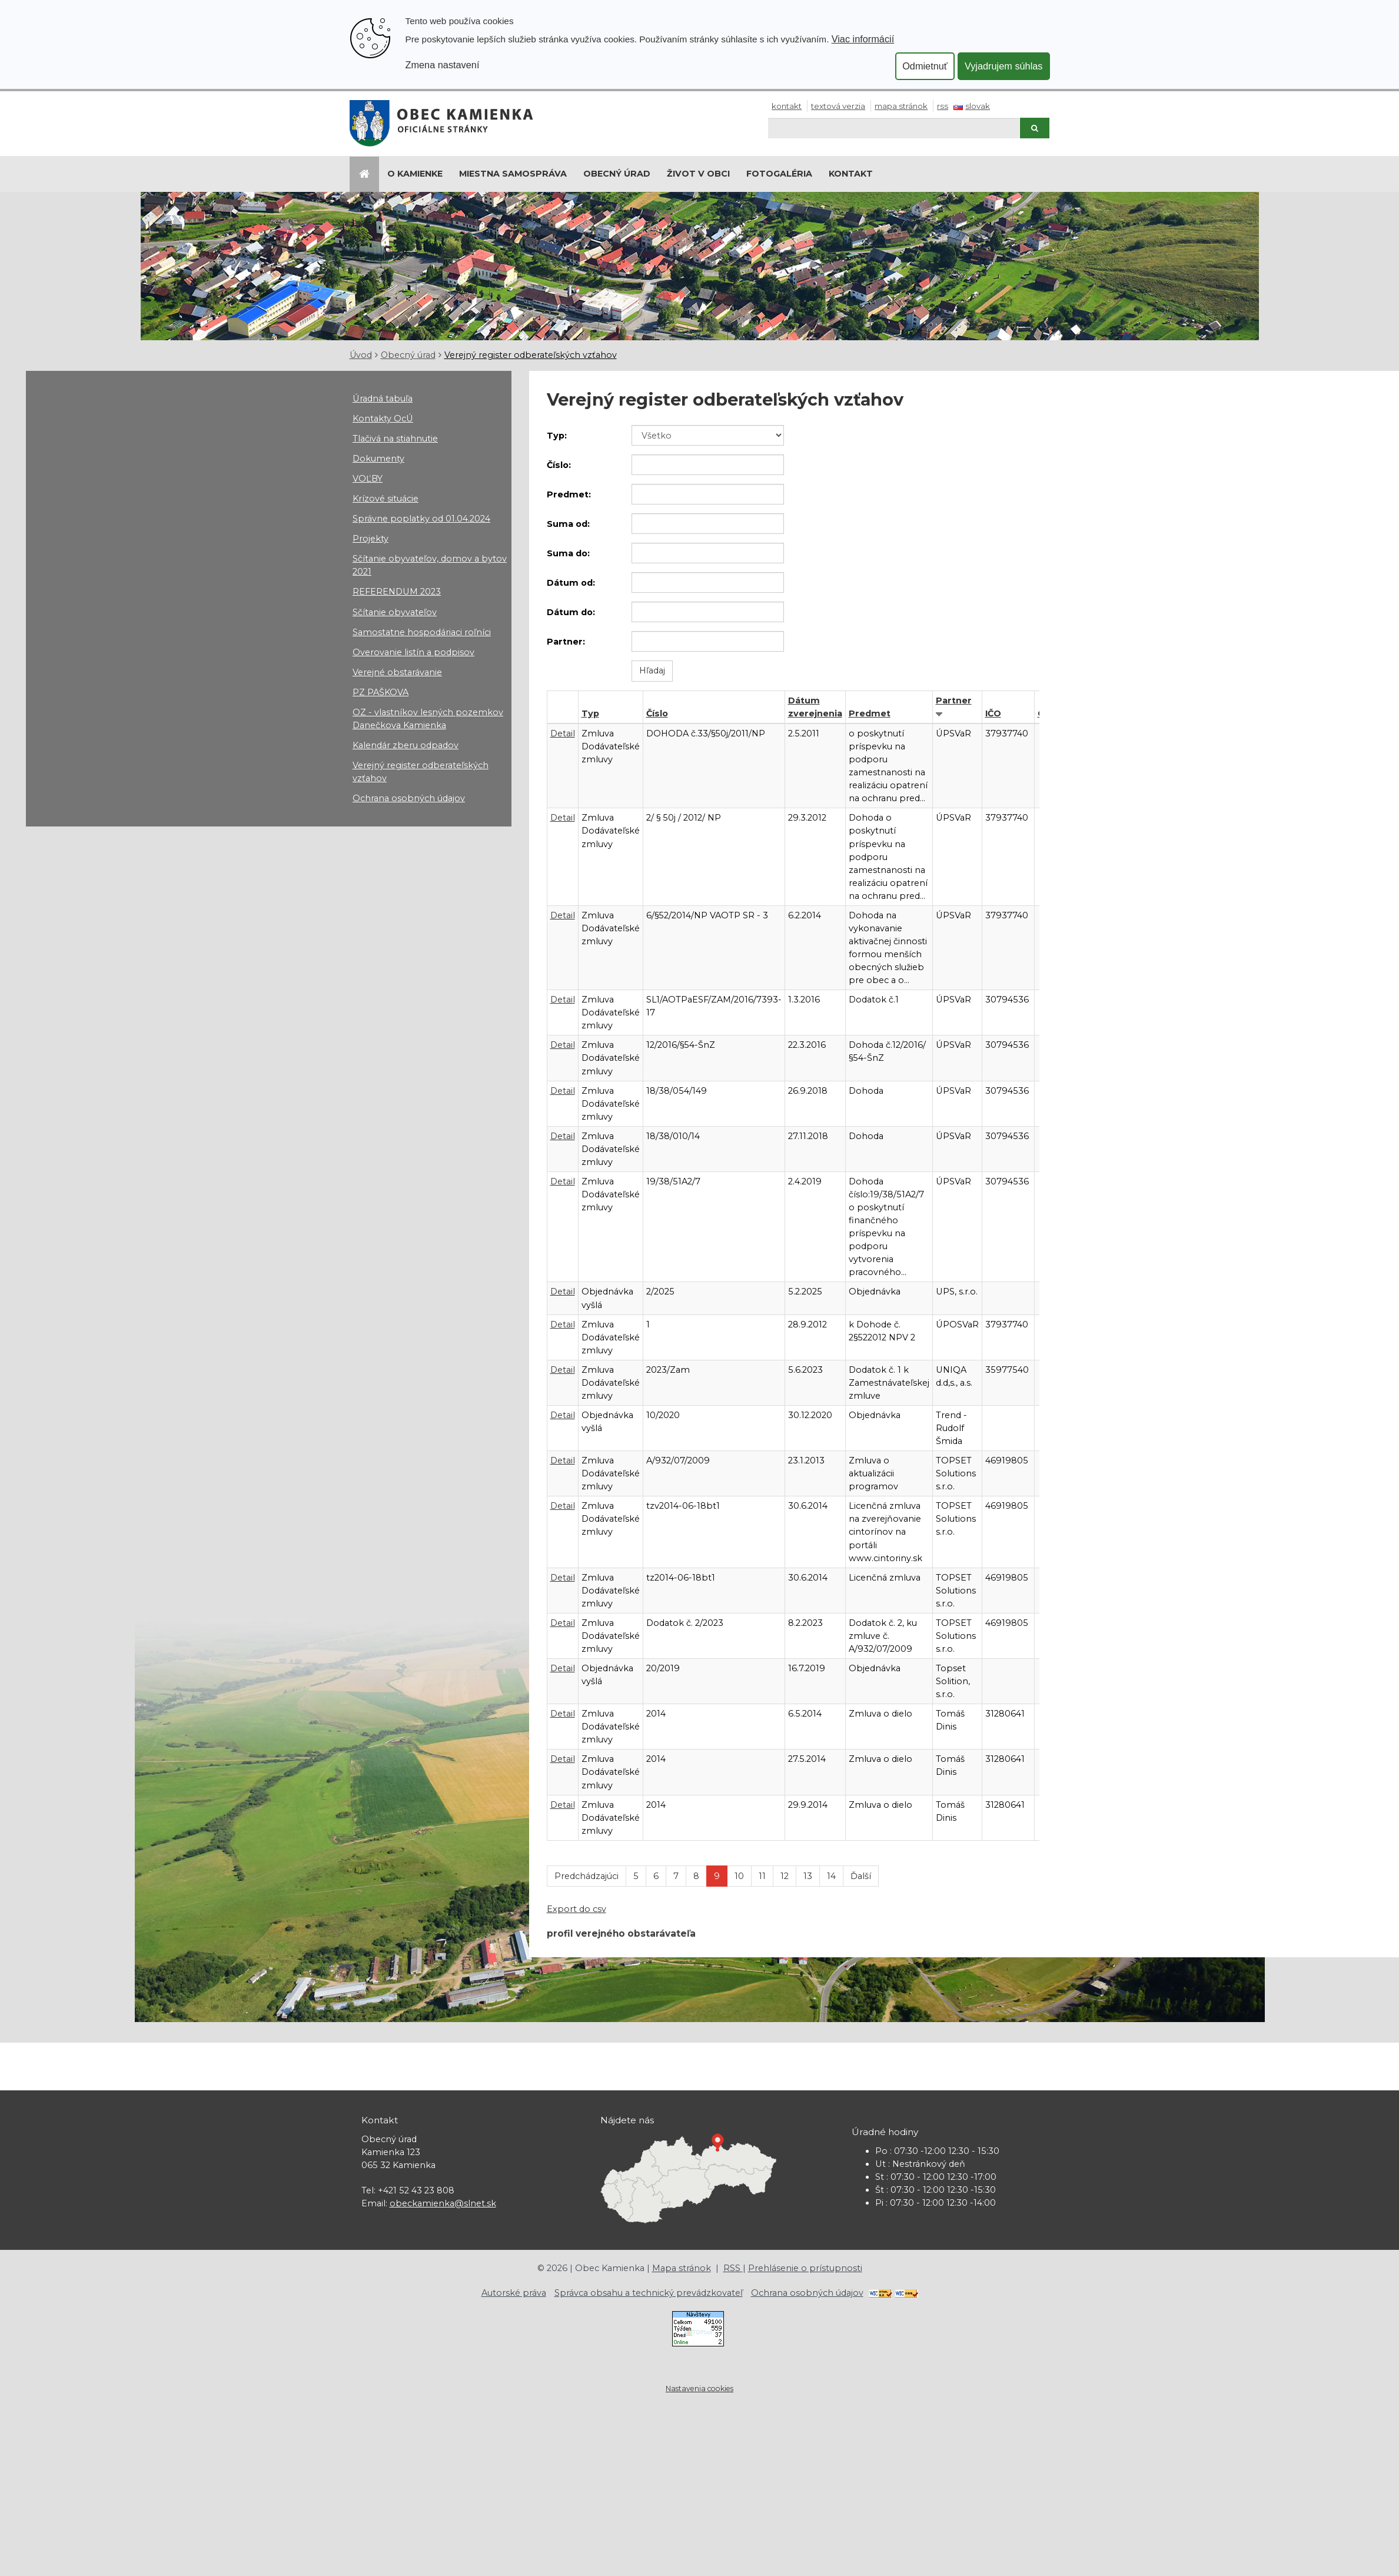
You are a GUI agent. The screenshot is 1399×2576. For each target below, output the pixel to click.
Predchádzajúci (586, 1876)
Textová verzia (838, 106)
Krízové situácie (385, 498)
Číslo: (559, 465)
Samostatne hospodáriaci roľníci (422, 632)
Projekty (370, 538)
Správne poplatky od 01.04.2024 (421, 518)
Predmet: (569, 494)
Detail (562, 733)
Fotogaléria (779, 173)
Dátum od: (571, 582)
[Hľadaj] (893, 128)
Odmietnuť (925, 66)
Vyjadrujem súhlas (1004, 66)
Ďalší (860, 1876)
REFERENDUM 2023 (397, 591)
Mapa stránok (901, 106)
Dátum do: (571, 612)
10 (739, 1876)
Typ (590, 713)
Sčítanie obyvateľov (395, 612)
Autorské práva (513, 2293)
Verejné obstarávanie (397, 672)
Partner (954, 700)
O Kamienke (415, 173)
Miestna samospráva (513, 173)
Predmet (869, 713)
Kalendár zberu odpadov (405, 745)
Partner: (566, 641)
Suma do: (568, 553)
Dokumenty (378, 458)
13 (807, 1876)
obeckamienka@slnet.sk (443, 2203)
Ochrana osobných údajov (409, 798)
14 (831, 1876)
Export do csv (576, 1909)
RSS (942, 106)
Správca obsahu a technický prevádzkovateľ (648, 2293)
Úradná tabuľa (383, 398)
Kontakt (787, 106)
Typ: (557, 435)
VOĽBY (368, 478)
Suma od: (568, 524)
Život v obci (698, 173)
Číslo (657, 713)
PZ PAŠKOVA (380, 692)
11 (762, 1876)
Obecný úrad (616, 173)
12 (784, 1876)
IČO (993, 713)
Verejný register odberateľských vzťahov (530, 355)
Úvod (361, 355)
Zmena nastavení (443, 64)
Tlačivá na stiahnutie (395, 438)
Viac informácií (863, 39)
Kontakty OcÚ (383, 418)
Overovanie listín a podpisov (413, 652)
